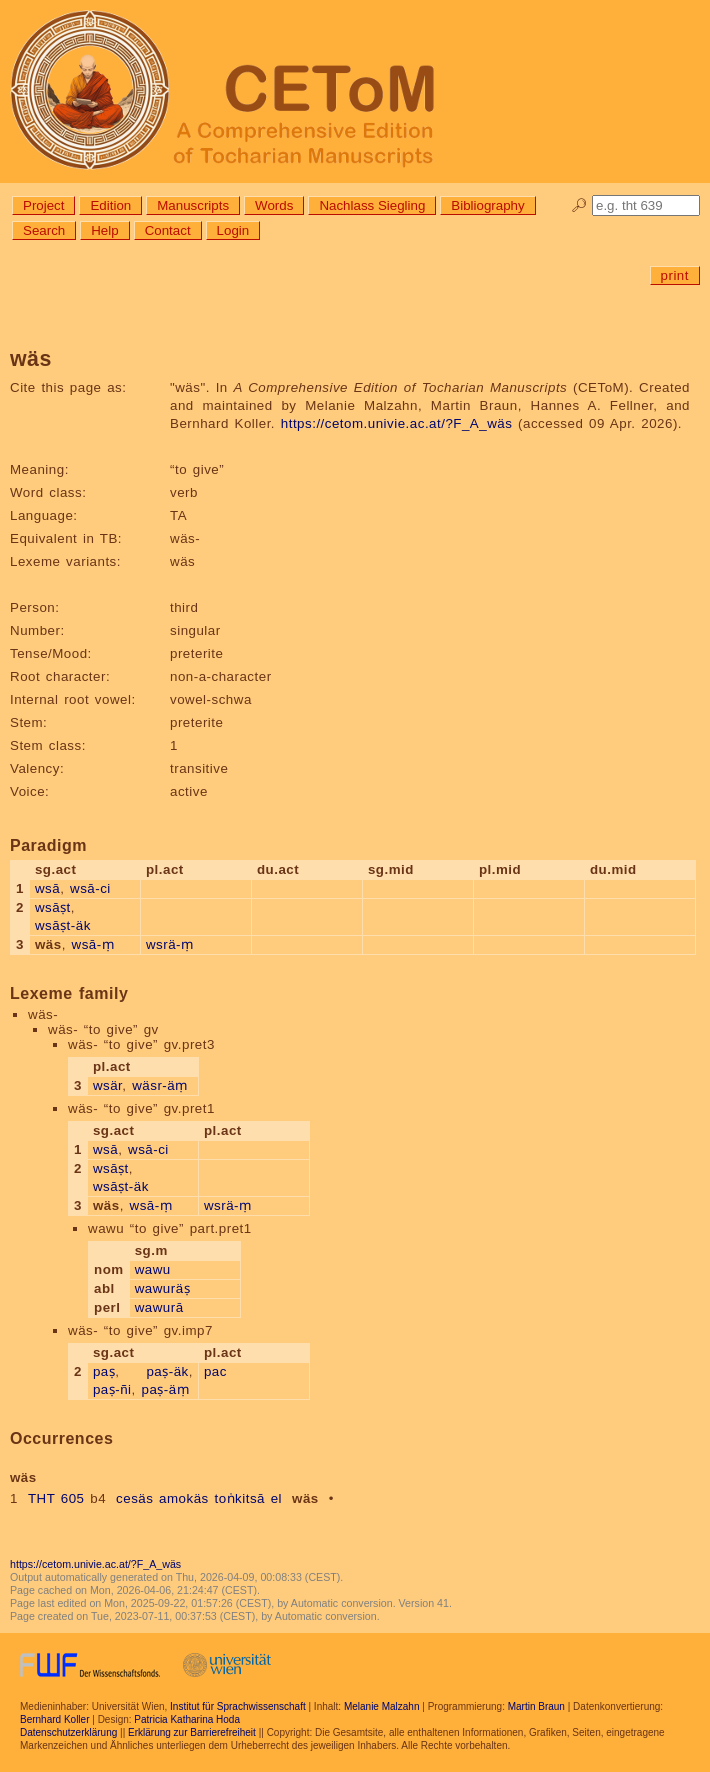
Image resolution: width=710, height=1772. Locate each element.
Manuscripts (193, 205)
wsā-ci (90, 888)
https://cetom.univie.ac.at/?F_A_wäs (397, 423)
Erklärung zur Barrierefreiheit (192, 1732)
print (675, 275)
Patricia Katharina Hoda (187, 1719)
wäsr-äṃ (160, 1085)
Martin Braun (536, 1706)
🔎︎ (579, 205)
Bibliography (487, 205)
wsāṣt (53, 907)
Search (44, 230)
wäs (305, 1498)
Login (233, 230)
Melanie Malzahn (382, 1706)
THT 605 (56, 1498)
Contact (168, 230)
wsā (47, 888)
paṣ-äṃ (165, 1389)
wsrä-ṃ (170, 944)
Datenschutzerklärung (68, 1732)
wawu (153, 1269)
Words (274, 205)
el (276, 1498)
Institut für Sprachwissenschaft (238, 1706)
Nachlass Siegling (372, 205)
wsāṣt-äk (63, 925)
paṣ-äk (167, 1371)
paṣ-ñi (112, 1389)
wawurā (159, 1307)
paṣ (104, 1371)
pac (215, 1371)
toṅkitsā (239, 1498)
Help (104, 230)
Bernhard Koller (54, 1719)
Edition (110, 205)
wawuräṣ (162, 1288)
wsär (107, 1085)
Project (43, 205)
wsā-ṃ (93, 944)
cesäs (134, 1498)
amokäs (184, 1498)
